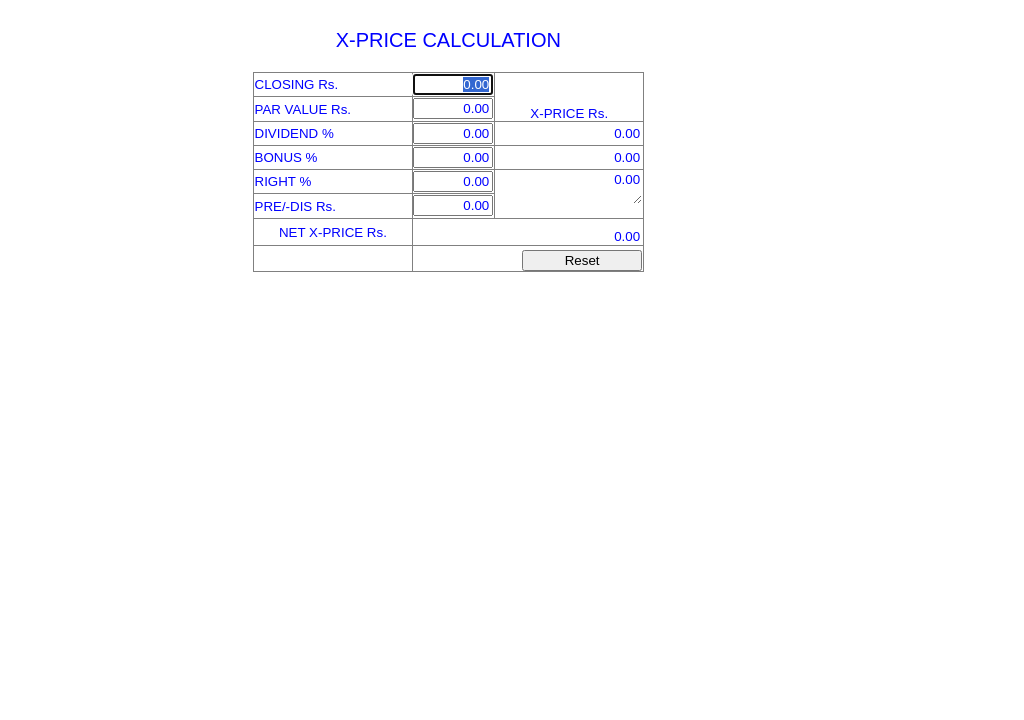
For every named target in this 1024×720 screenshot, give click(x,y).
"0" (568, 187)
